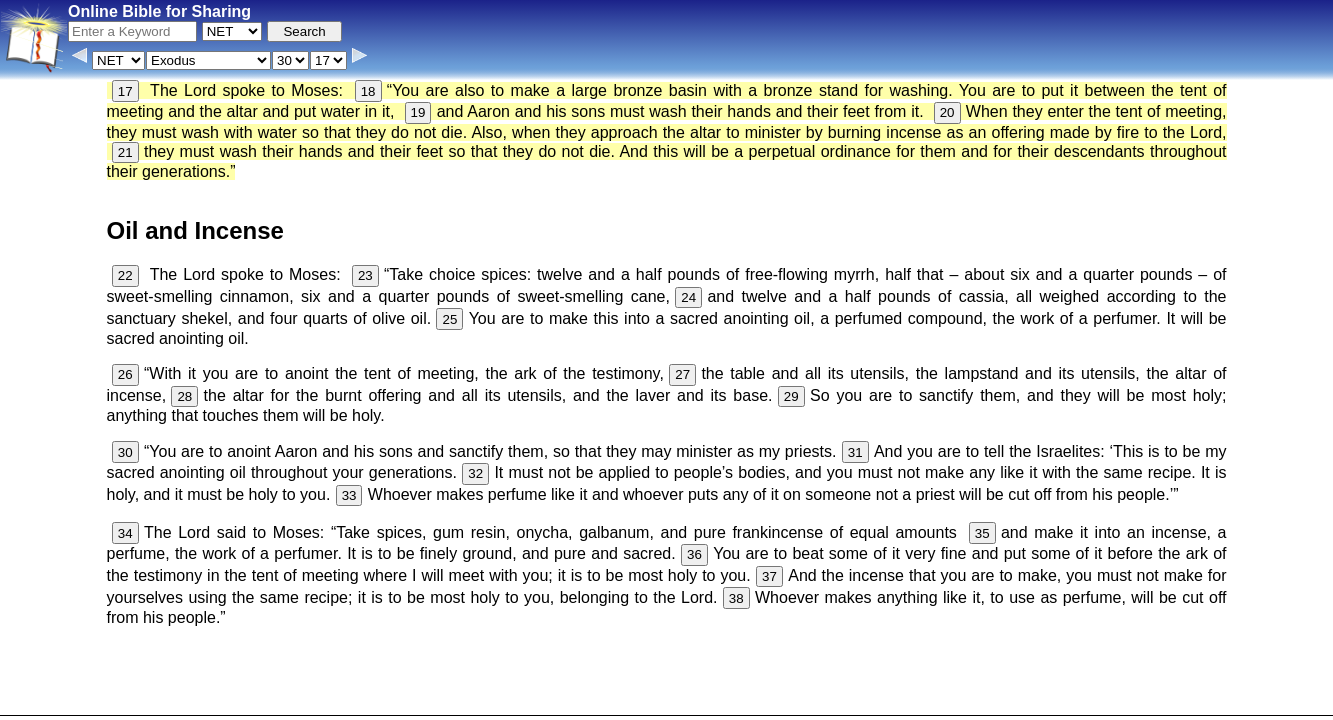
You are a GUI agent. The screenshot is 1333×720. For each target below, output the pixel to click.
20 (947, 112)
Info (454, 704)
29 (791, 396)
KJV (920, 666)
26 (125, 374)
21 (125, 152)
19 (418, 112)
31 (855, 452)
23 (365, 275)
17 (125, 91)
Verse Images (647, 704)
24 (688, 297)
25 (449, 319)
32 (475, 473)
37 (769, 576)
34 (125, 533)
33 (349, 495)
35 (982, 533)
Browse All (564, 704)
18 (368, 91)
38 (736, 598)
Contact (499, 704)
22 (125, 275)
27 (682, 374)
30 (125, 452)
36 (694, 554)
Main (881, 666)
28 (184, 396)
